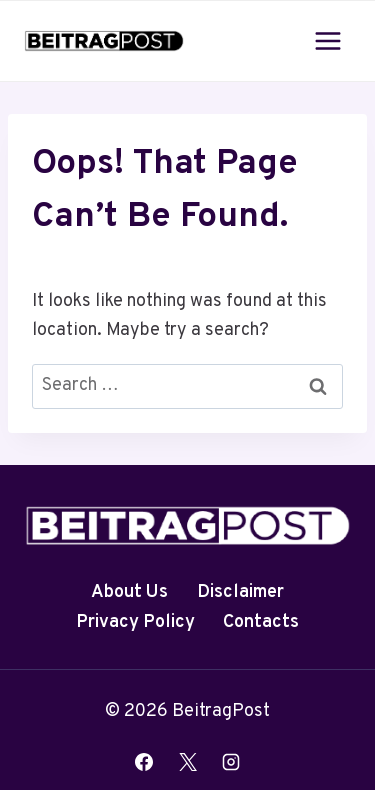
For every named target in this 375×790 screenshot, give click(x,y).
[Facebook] (144, 762)
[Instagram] (231, 762)
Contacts (261, 622)
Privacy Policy (135, 622)
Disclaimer (240, 592)
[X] (188, 762)
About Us (129, 592)
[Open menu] (327, 40)
